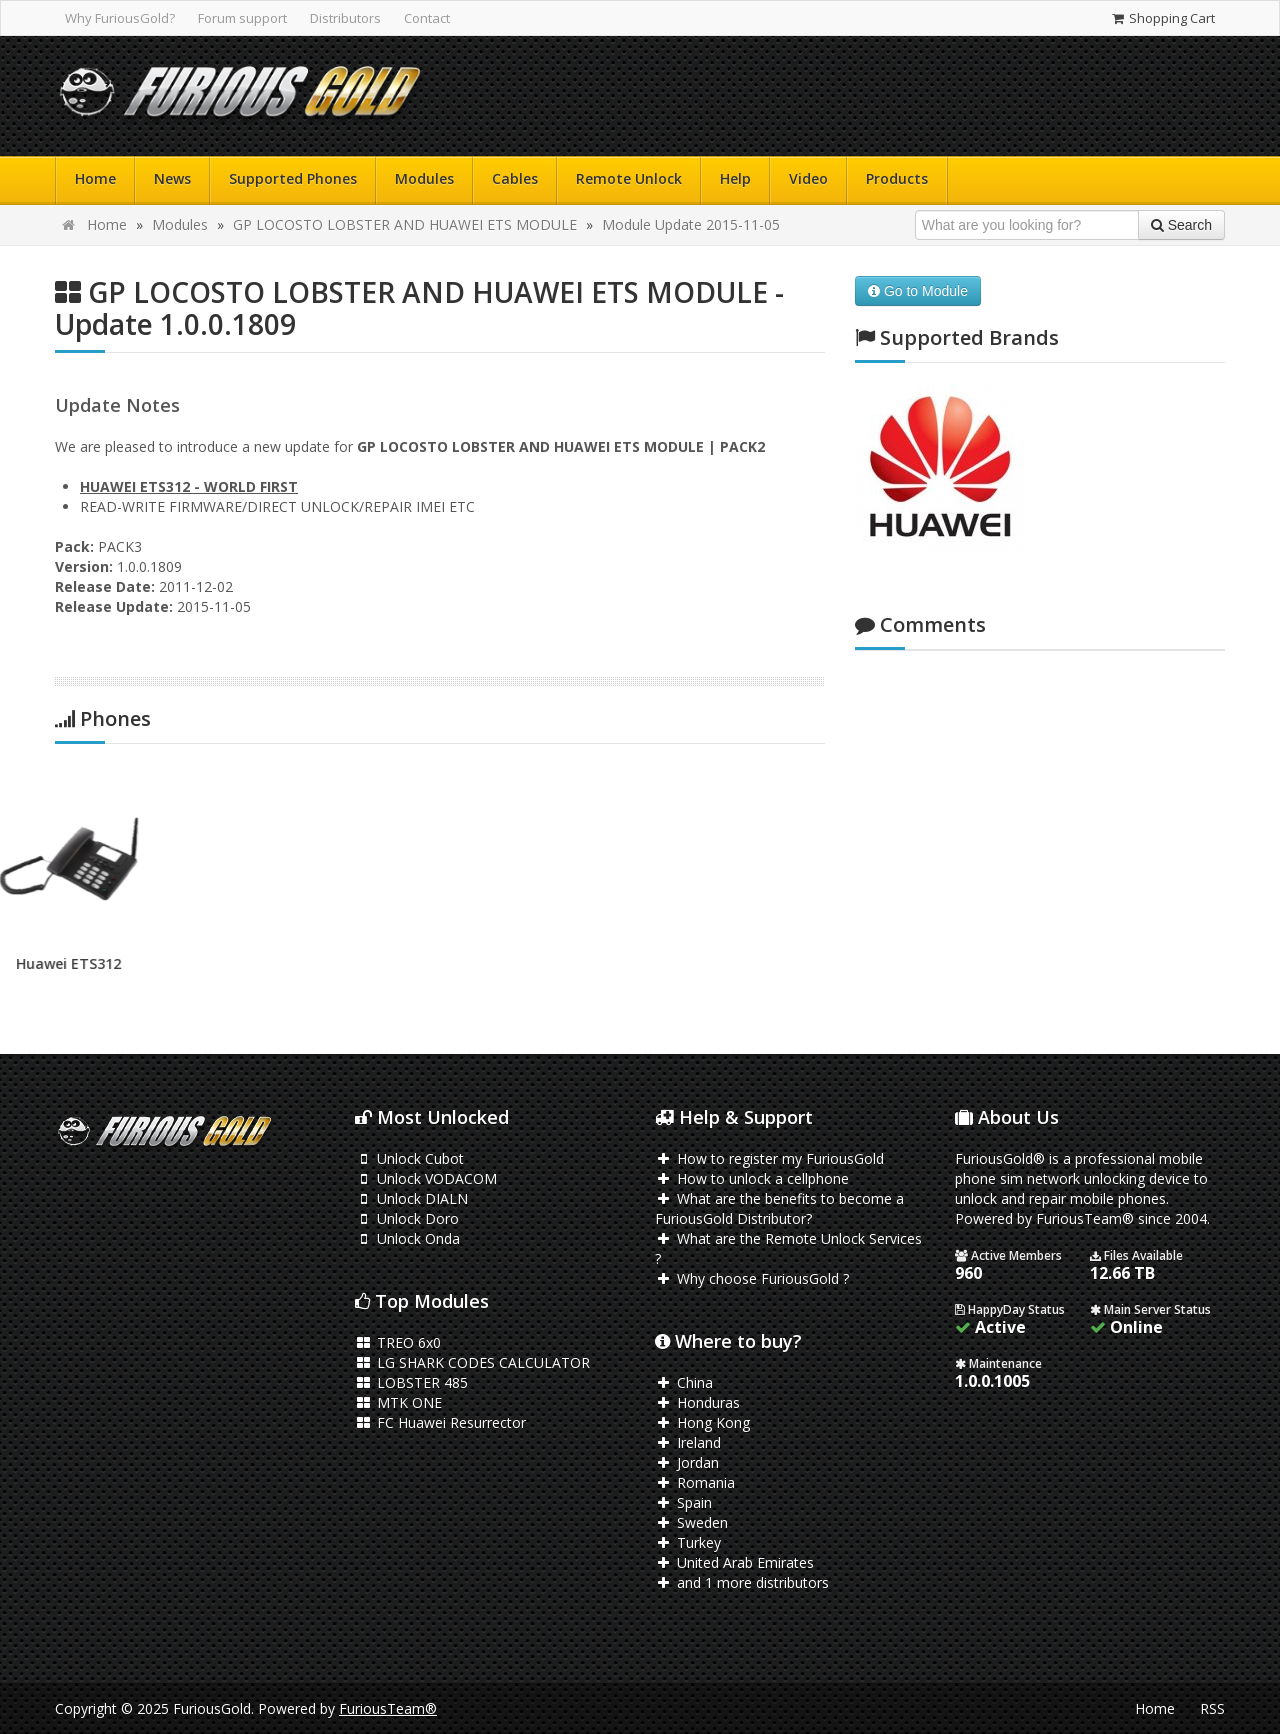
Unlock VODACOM (426, 1178)
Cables (515, 178)
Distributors (345, 18)
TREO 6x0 (398, 1342)
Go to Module (918, 291)
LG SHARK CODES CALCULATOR (472, 1362)
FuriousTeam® (388, 1708)
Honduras (697, 1402)
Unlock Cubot (409, 1158)
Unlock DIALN (411, 1198)
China (684, 1382)
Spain (683, 1502)
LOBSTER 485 (411, 1382)
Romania (695, 1482)
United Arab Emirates (734, 1562)
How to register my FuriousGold (769, 1158)
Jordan (687, 1462)
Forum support (242, 18)
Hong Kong (702, 1422)
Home (95, 178)
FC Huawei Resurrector (440, 1422)
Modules (424, 178)
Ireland (688, 1442)
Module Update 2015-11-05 (691, 224)
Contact (427, 18)
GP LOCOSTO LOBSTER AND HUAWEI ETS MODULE (405, 224)
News (172, 178)
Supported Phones (293, 178)
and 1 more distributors (742, 1582)
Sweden (691, 1522)
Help (735, 178)
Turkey (688, 1542)
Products (897, 178)
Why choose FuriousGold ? (752, 1278)
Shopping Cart (1162, 18)
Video (808, 178)
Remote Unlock (629, 178)
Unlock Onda (407, 1238)
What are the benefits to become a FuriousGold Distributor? (779, 1208)
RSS (1212, 1708)
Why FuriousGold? (120, 18)
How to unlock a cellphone (752, 1178)
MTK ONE (398, 1402)
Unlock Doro (407, 1218)
